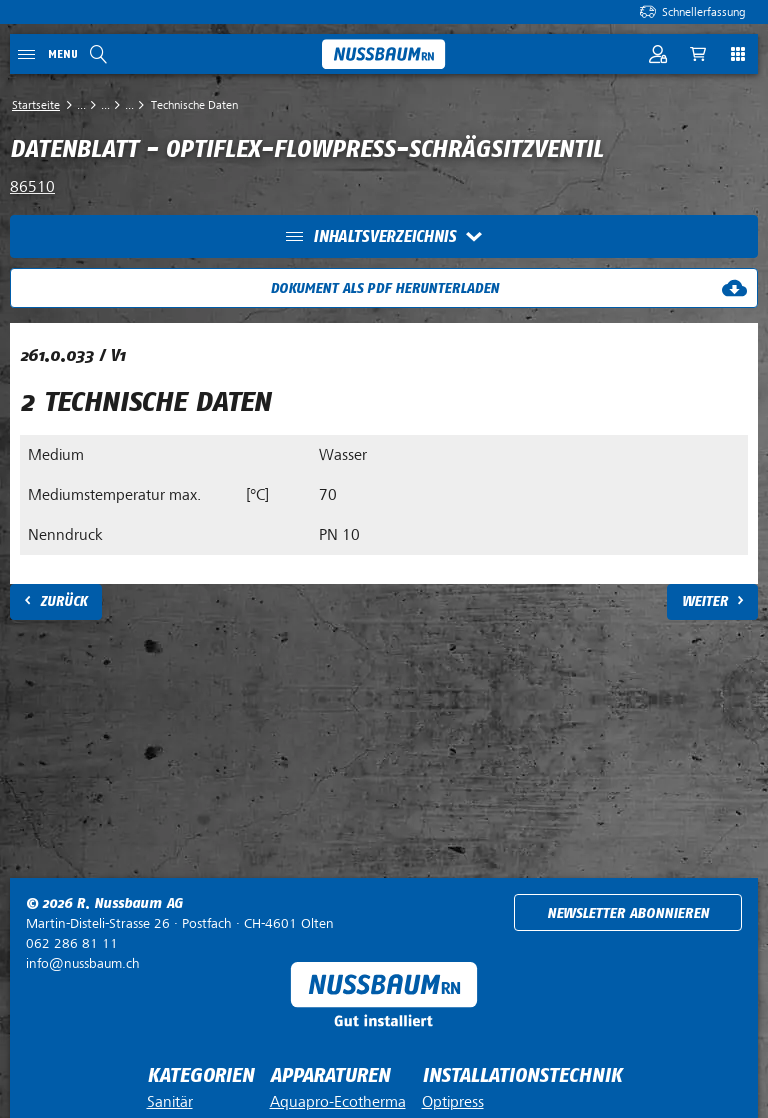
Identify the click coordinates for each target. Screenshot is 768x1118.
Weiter (705, 601)
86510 (32, 187)
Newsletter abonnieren (628, 913)
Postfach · (180, 923)
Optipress (453, 1102)
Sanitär (170, 1102)
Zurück (63, 601)
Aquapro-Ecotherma (338, 1102)
